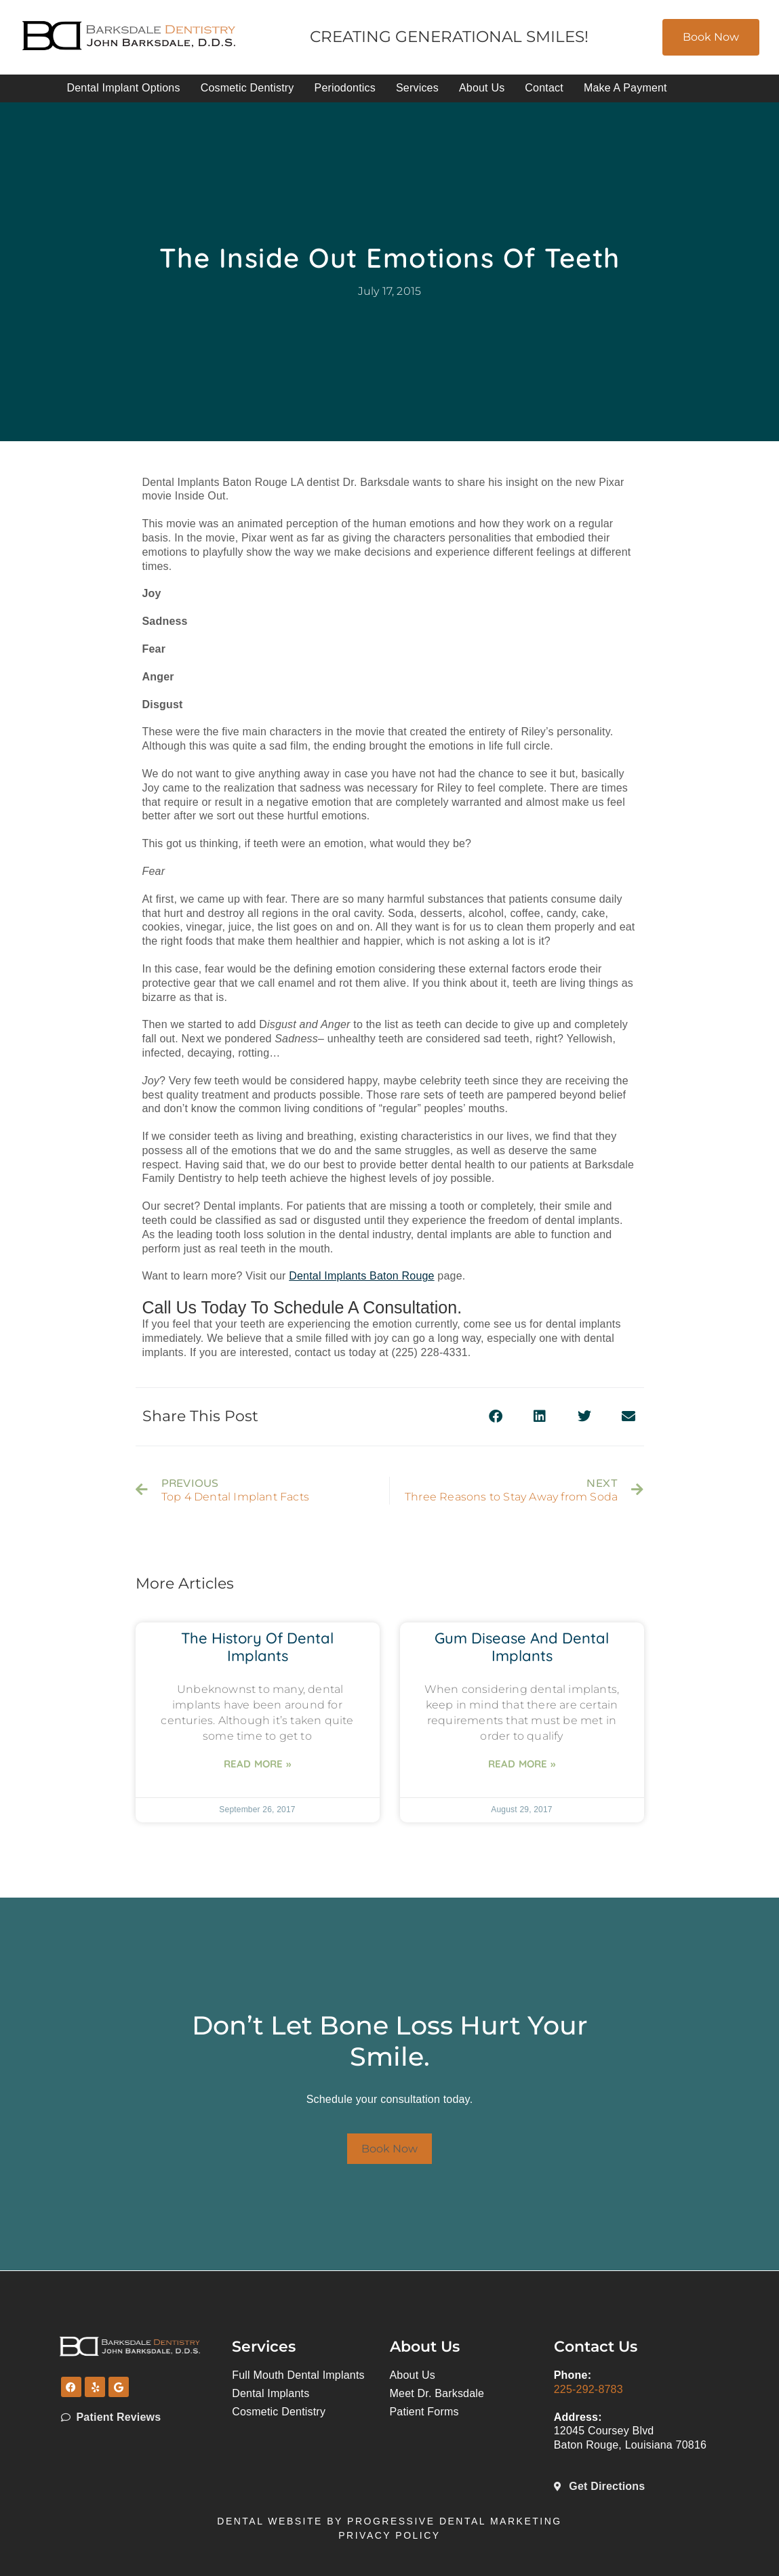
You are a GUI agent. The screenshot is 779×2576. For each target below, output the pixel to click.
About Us (481, 88)
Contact (544, 88)
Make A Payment (625, 88)
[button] (496, 1417)
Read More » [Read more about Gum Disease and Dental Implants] (521, 1763)
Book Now (711, 36)
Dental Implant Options (123, 88)
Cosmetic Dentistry (247, 88)
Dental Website (270, 2521)
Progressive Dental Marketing (454, 2521)
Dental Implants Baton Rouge (361, 1276)
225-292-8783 (588, 2389)
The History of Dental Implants (257, 1647)
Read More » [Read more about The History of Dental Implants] (257, 1763)
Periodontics (345, 88)
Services (417, 88)
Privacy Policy (389, 2535)
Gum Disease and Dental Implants (522, 1647)
